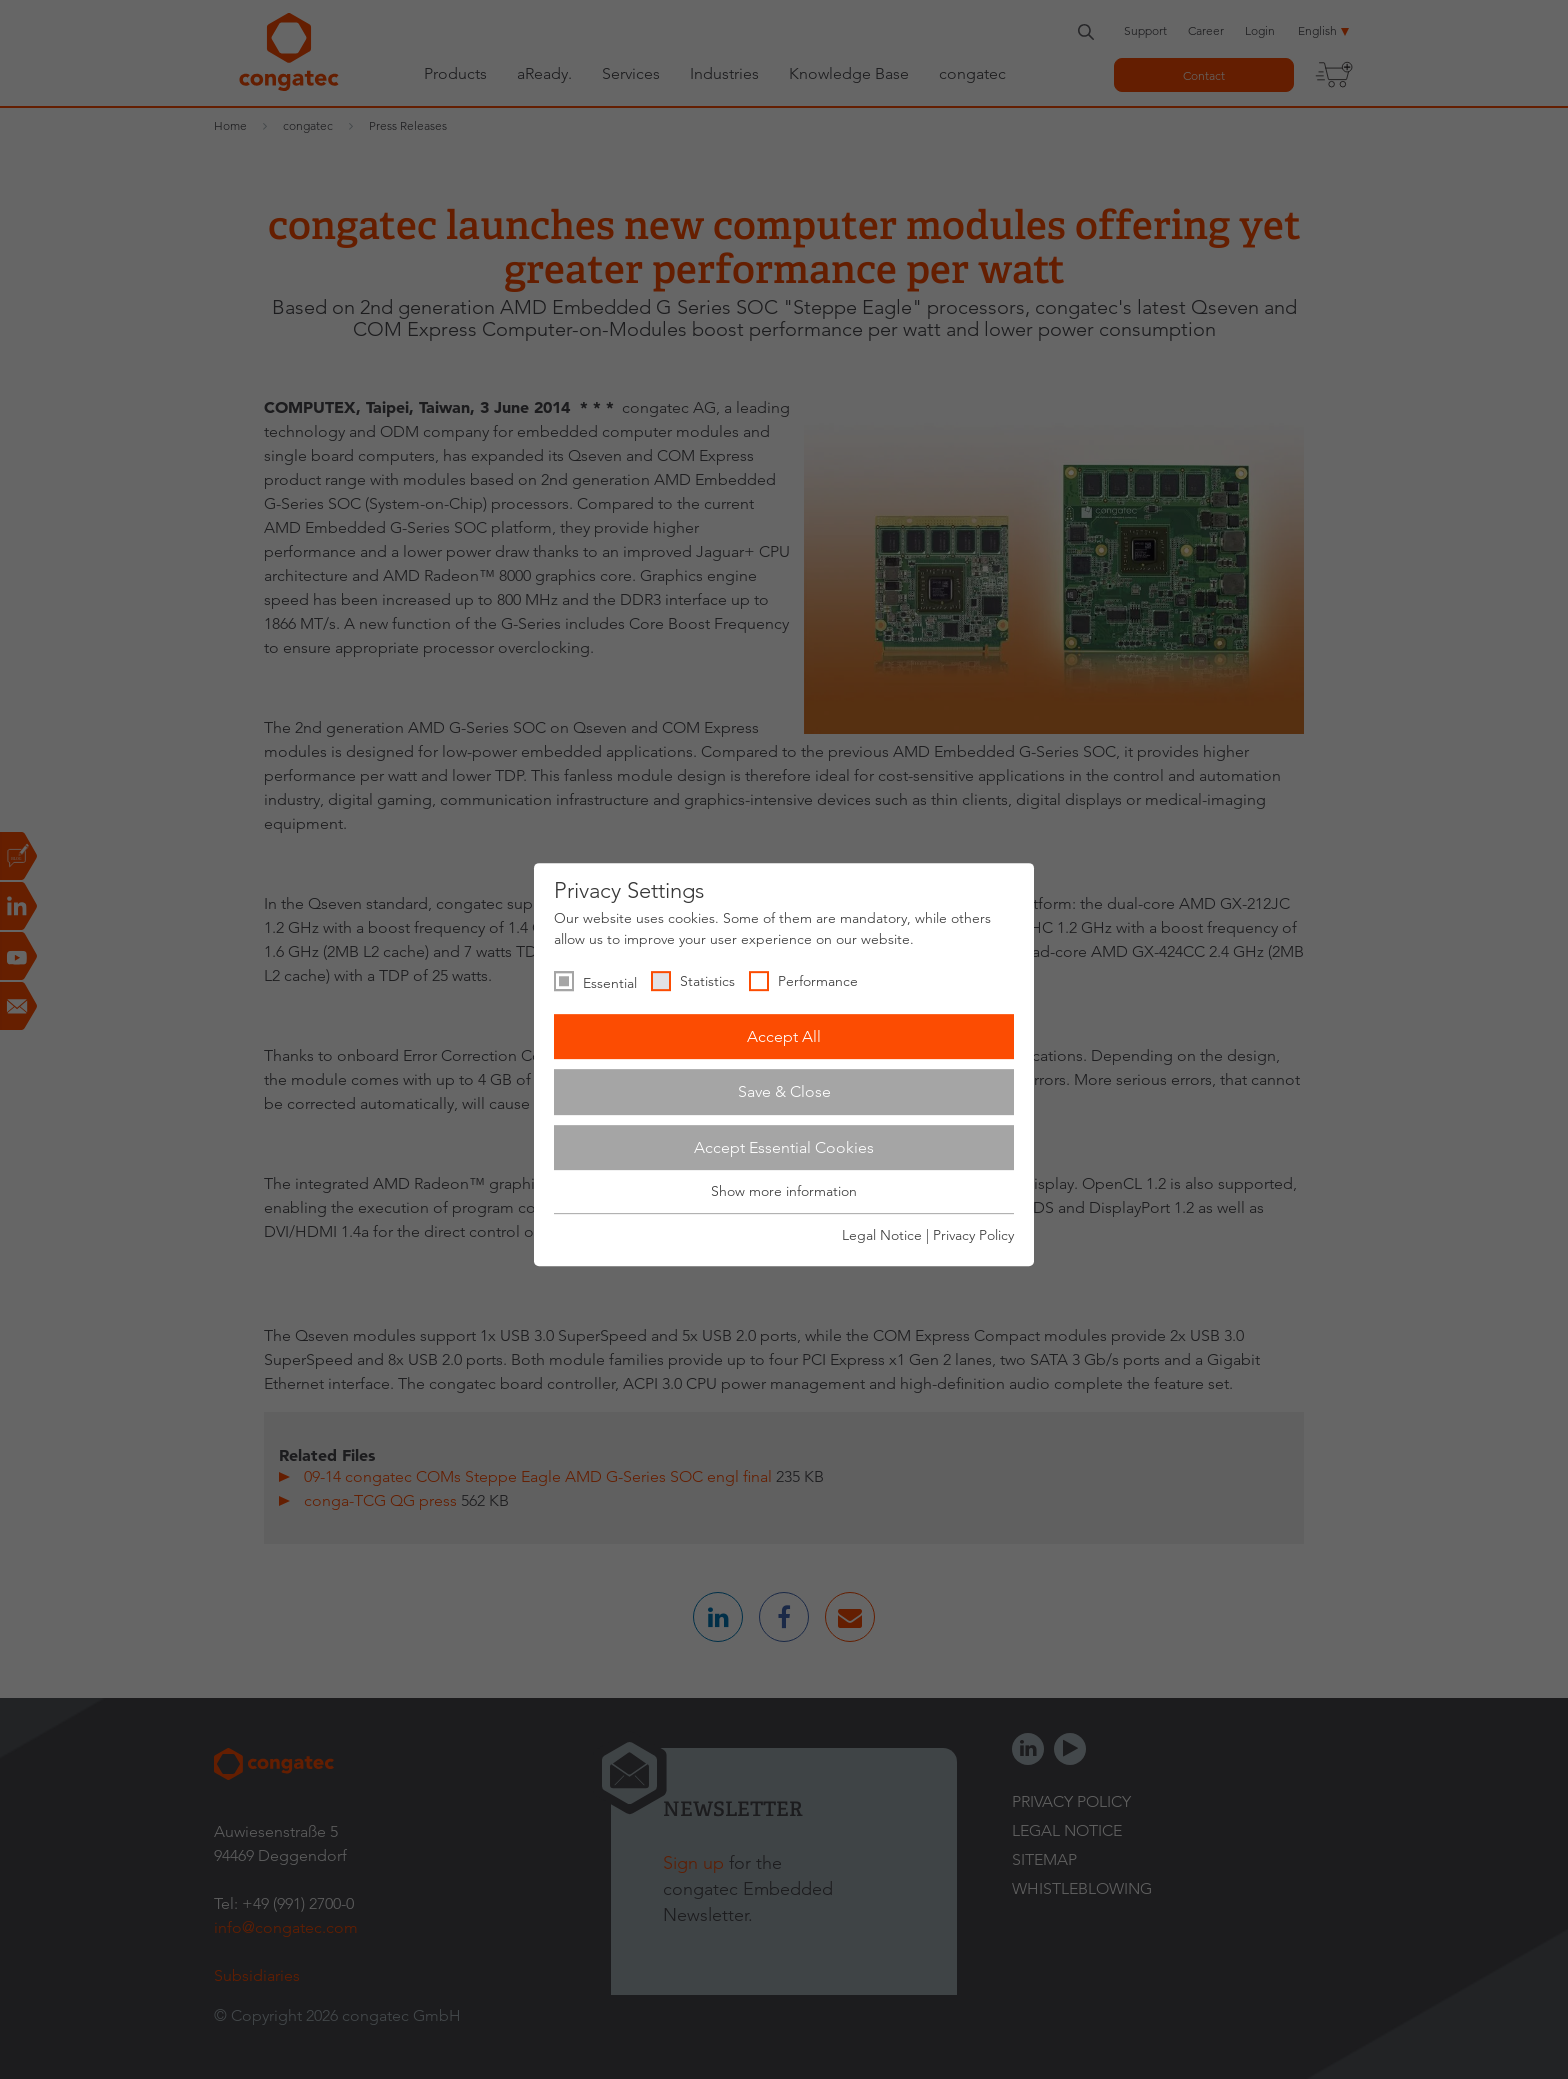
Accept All (784, 1036)
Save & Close (784, 1091)
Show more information (784, 1192)
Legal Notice (882, 1235)
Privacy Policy (973, 1235)
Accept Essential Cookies (784, 1147)
